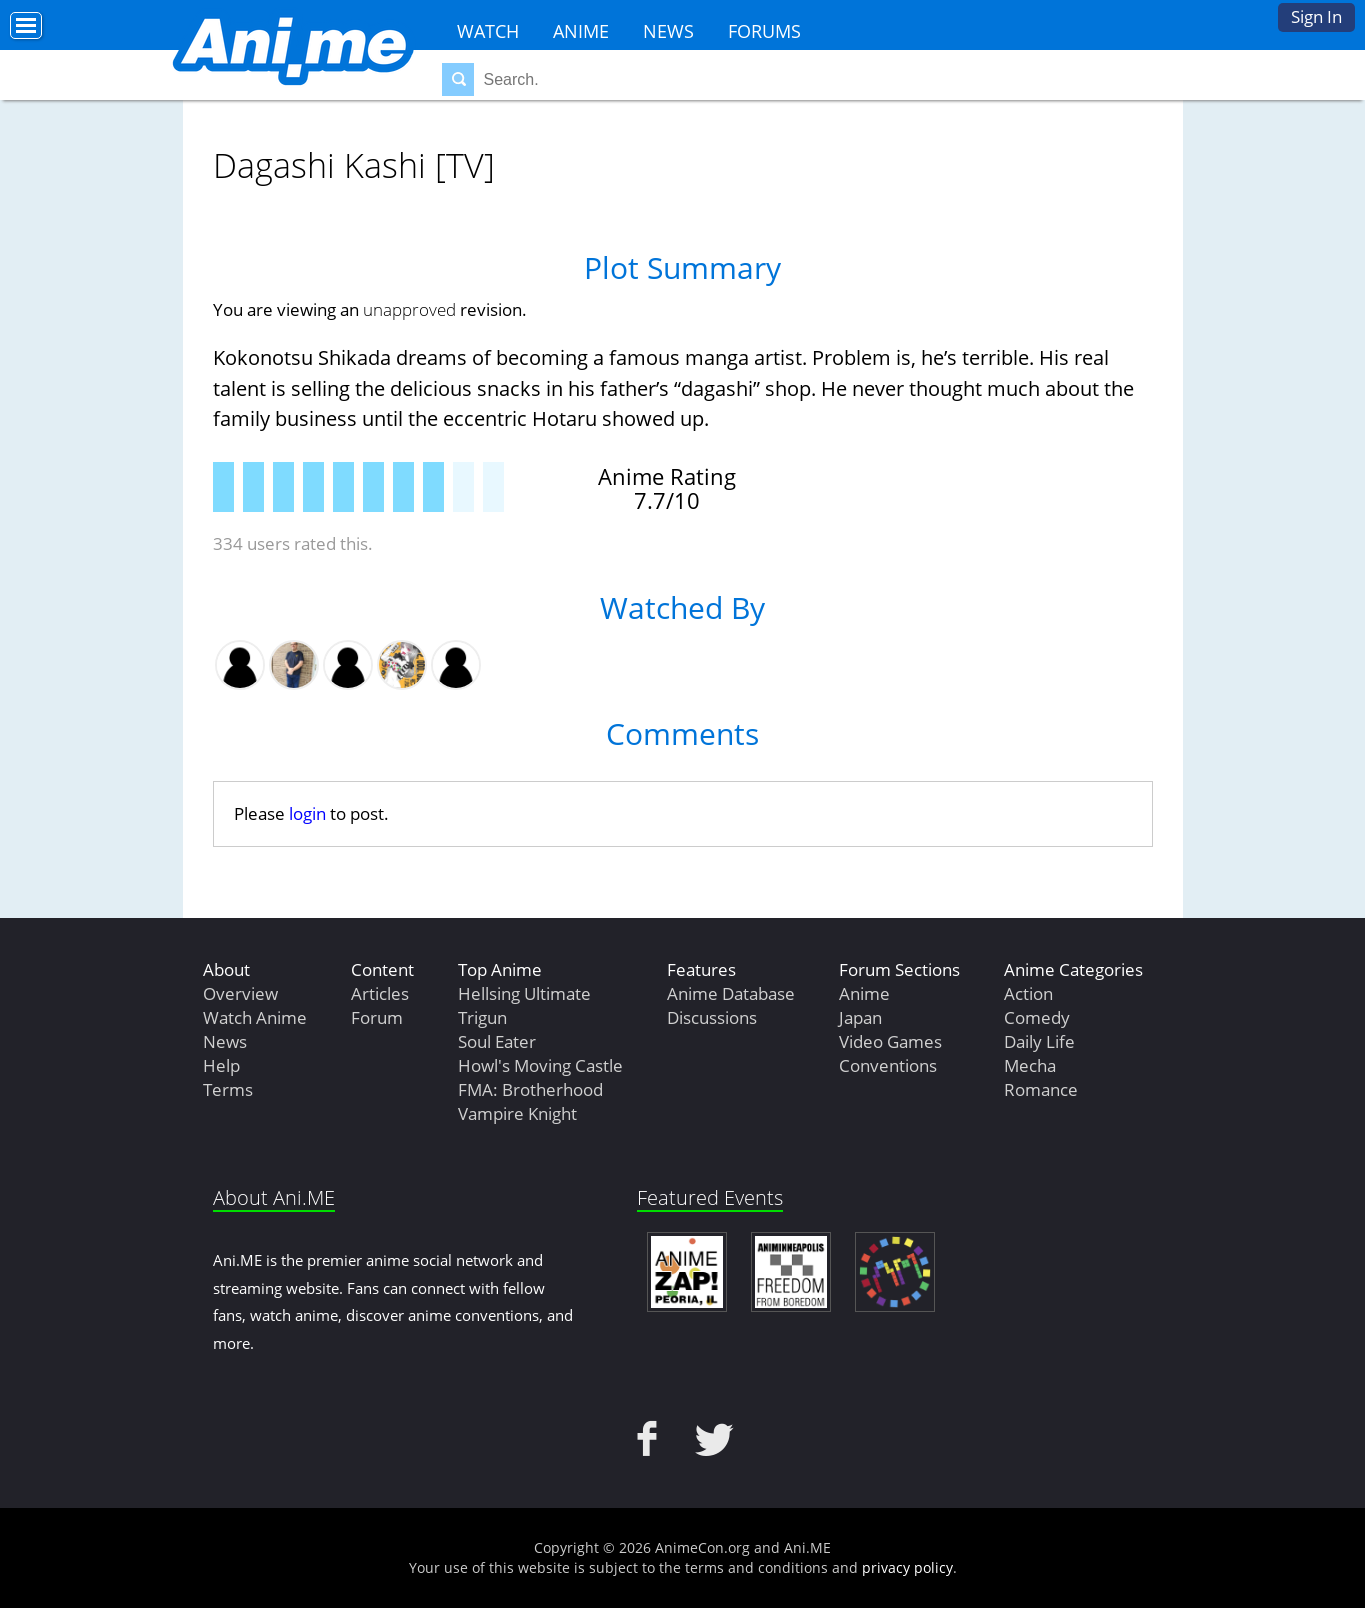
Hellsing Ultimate (524, 993)
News (668, 31)
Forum (377, 1017)
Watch (488, 31)
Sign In (1316, 16)
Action (1028, 993)
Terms (228, 1089)
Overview (240, 993)
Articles (380, 993)
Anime (581, 31)
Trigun (482, 1017)
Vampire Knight (517, 1113)
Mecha (1030, 1065)
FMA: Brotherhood (530, 1089)
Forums (764, 31)
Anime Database (731, 993)
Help (221, 1065)
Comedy (1037, 1017)
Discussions (712, 1017)
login (307, 813)
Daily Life (1039, 1041)
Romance (1041, 1089)
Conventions (888, 1065)
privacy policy (907, 1567)
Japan (860, 1017)
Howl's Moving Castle (540, 1065)
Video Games (890, 1041)
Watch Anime (255, 1017)
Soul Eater (497, 1041)
